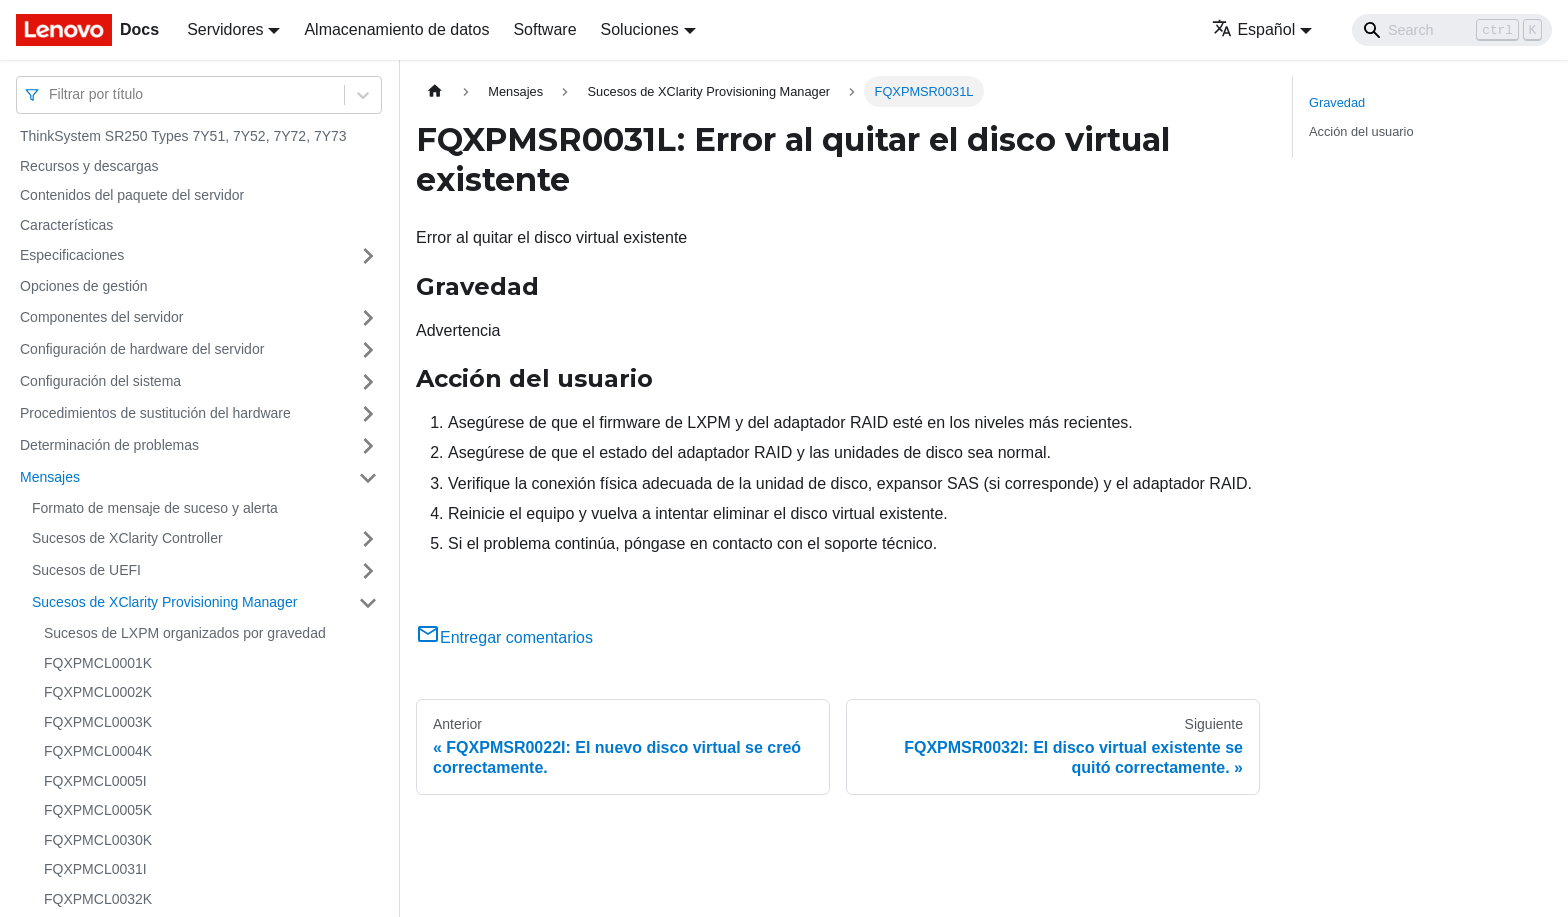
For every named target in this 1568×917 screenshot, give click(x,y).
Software (544, 29)
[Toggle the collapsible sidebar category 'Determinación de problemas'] (368, 446)
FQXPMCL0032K (98, 899)
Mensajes (50, 477)
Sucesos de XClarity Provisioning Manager (164, 602)
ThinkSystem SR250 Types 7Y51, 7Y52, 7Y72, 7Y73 (183, 136)
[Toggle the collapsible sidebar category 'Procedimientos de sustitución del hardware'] (368, 414)
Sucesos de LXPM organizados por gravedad (185, 633)
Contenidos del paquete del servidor (132, 195)
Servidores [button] (225, 29)
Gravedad (1337, 102)
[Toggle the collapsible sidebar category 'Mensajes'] (368, 478)
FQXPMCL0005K (98, 810)
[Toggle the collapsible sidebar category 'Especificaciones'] (368, 256)
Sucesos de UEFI (86, 570)
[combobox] (51, 94)
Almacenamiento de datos (396, 29)
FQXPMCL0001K (98, 663)
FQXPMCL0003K (98, 722)
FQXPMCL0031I (95, 869)
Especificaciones (72, 255)
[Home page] (435, 91)
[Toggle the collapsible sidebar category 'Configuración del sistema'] (368, 382)
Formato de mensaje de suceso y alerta (155, 508)
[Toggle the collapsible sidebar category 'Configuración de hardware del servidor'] (368, 350)
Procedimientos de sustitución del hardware (155, 413)
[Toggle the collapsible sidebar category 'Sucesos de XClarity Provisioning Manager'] (368, 603)
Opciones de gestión (84, 286)
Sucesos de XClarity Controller (127, 538)
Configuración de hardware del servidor (142, 349)
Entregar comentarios (504, 637)
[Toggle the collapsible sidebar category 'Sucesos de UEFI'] (368, 571)
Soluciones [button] (640, 29)
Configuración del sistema (100, 381)
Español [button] (1253, 29)
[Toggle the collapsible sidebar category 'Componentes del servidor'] (368, 318)
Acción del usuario (1361, 131)
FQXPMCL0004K (98, 751)
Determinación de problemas (109, 445)
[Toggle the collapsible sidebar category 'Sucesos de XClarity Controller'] (368, 539)
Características (66, 225)
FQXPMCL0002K (98, 692)
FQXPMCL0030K (98, 840)
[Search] (1452, 30)
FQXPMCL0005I (95, 781)
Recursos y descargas (89, 166)
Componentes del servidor (101, 317)
